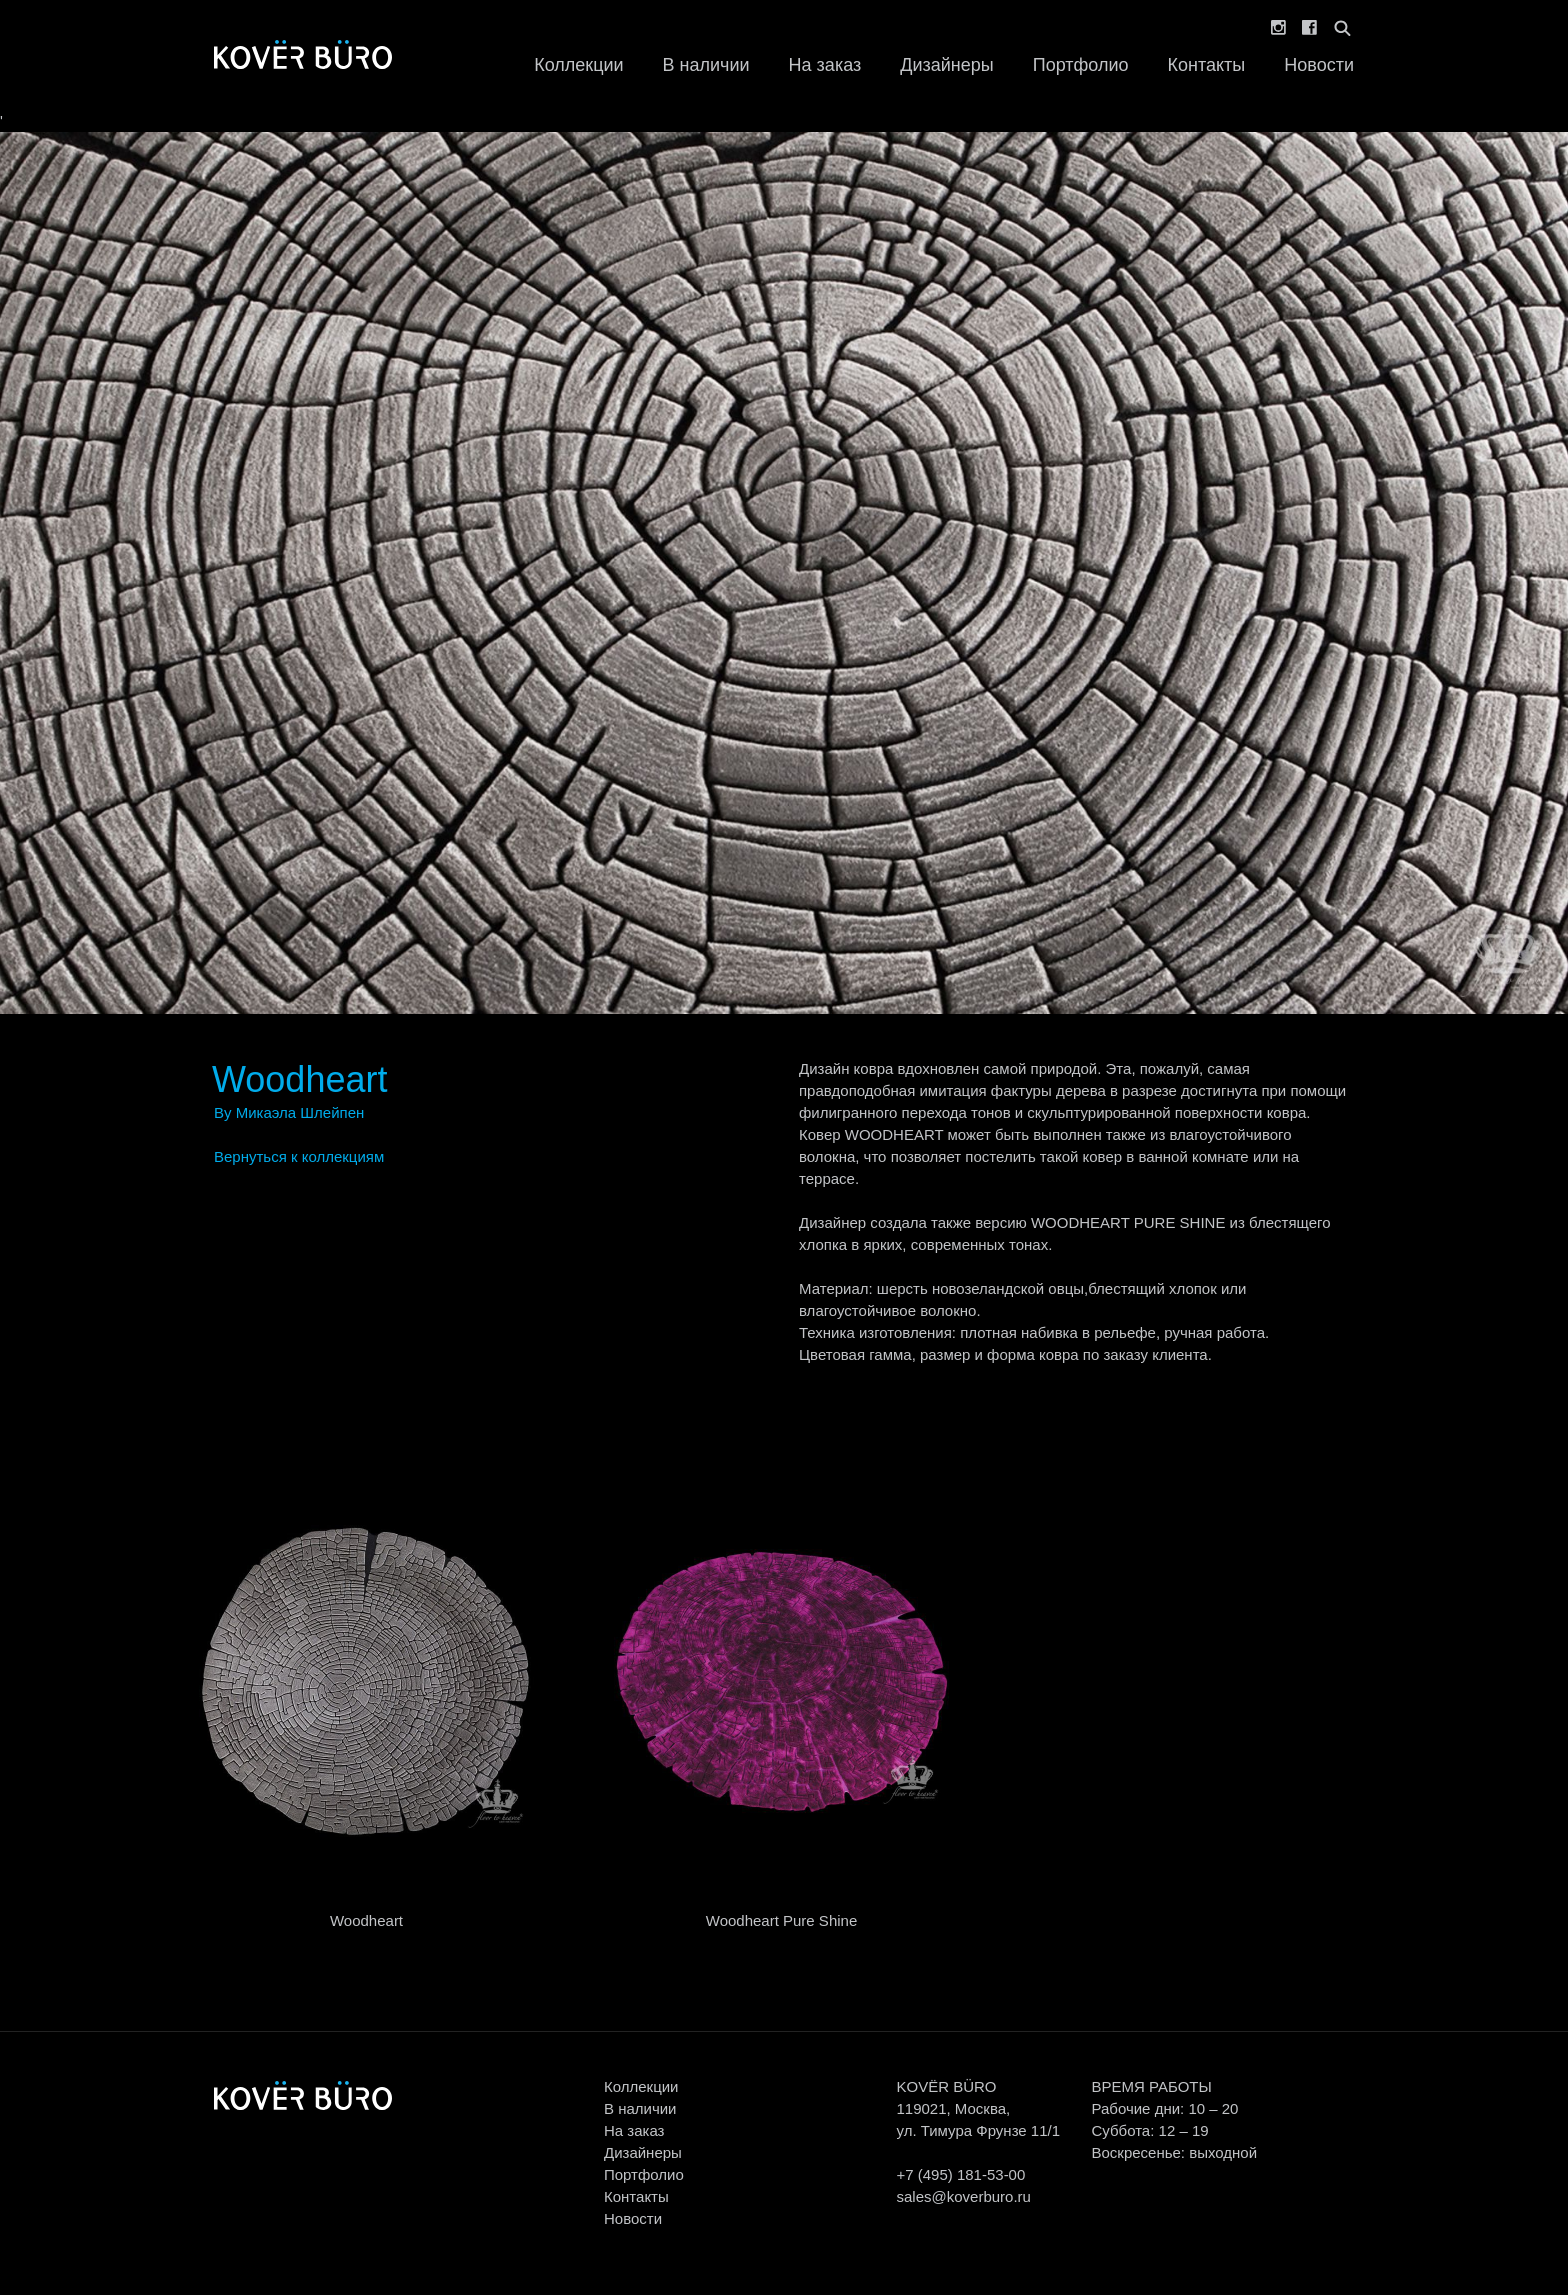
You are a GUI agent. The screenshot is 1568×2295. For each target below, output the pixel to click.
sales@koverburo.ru (963, 2196)
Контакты (1207, 65)
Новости (1319, 65)
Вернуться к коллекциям (299, 1156)
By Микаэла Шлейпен (289, 1112)
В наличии (706, 65)
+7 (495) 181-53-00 (960, 2174)
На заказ (825, 65)
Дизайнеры (946, 65)
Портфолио (1081, 65)
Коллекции (578, 65)
